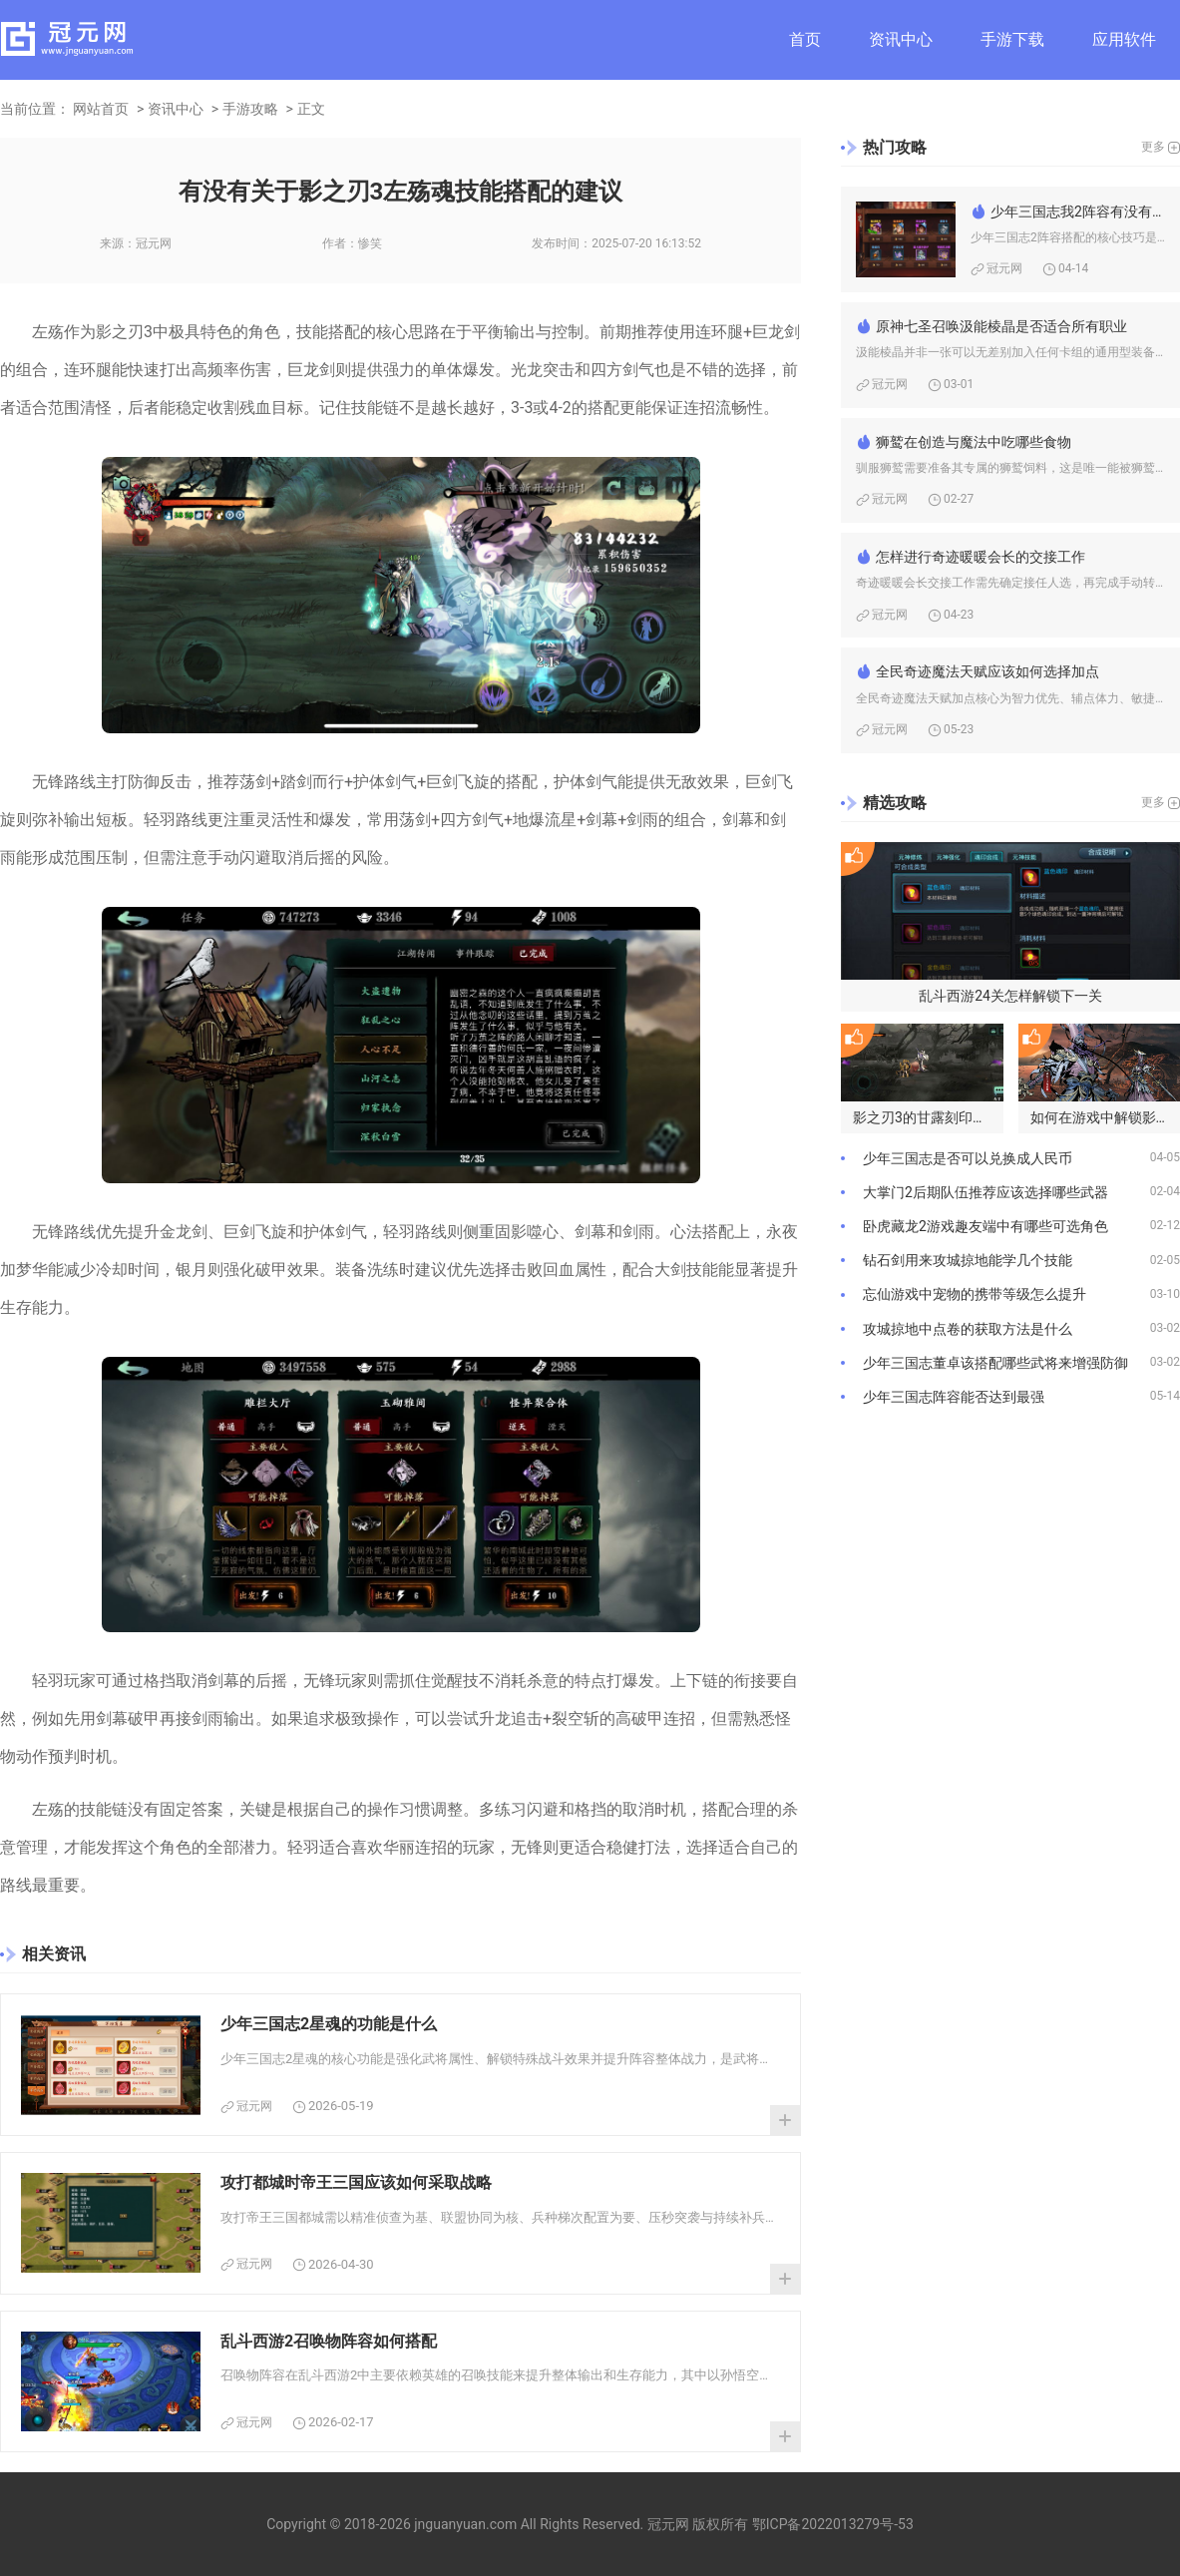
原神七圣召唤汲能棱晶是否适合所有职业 (1001, 326)
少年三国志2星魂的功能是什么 (328, 2023)
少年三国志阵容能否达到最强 (953, 1397)
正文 (311, 109)
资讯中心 (901, 39)
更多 (1153, 147)
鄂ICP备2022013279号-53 (833, 2524)
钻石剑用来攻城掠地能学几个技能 (967, 1260)
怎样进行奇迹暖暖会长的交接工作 (980, 557)
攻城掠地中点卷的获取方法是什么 (967, 1329)
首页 (805, 39)
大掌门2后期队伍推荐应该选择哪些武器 (985, 1192)
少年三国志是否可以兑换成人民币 (967, 1158)
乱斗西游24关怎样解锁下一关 (1010, 996)
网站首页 (101, 109)
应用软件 (1124, 39)
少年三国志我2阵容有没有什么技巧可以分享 (1077, 211)
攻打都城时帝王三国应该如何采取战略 (356, 2182)
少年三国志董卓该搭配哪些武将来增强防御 (995, 1363)
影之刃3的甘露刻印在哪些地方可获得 (928, 1117)
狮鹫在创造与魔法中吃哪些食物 (973, 442)
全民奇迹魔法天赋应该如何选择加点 (987, 671)
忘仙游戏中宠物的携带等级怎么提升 (974, 1294)
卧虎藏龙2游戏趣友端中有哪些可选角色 (985, 1226)
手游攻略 (250, 109)
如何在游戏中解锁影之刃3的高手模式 (1105, 1117)
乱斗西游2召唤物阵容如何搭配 (328, 2341)
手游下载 (1012, 39)
